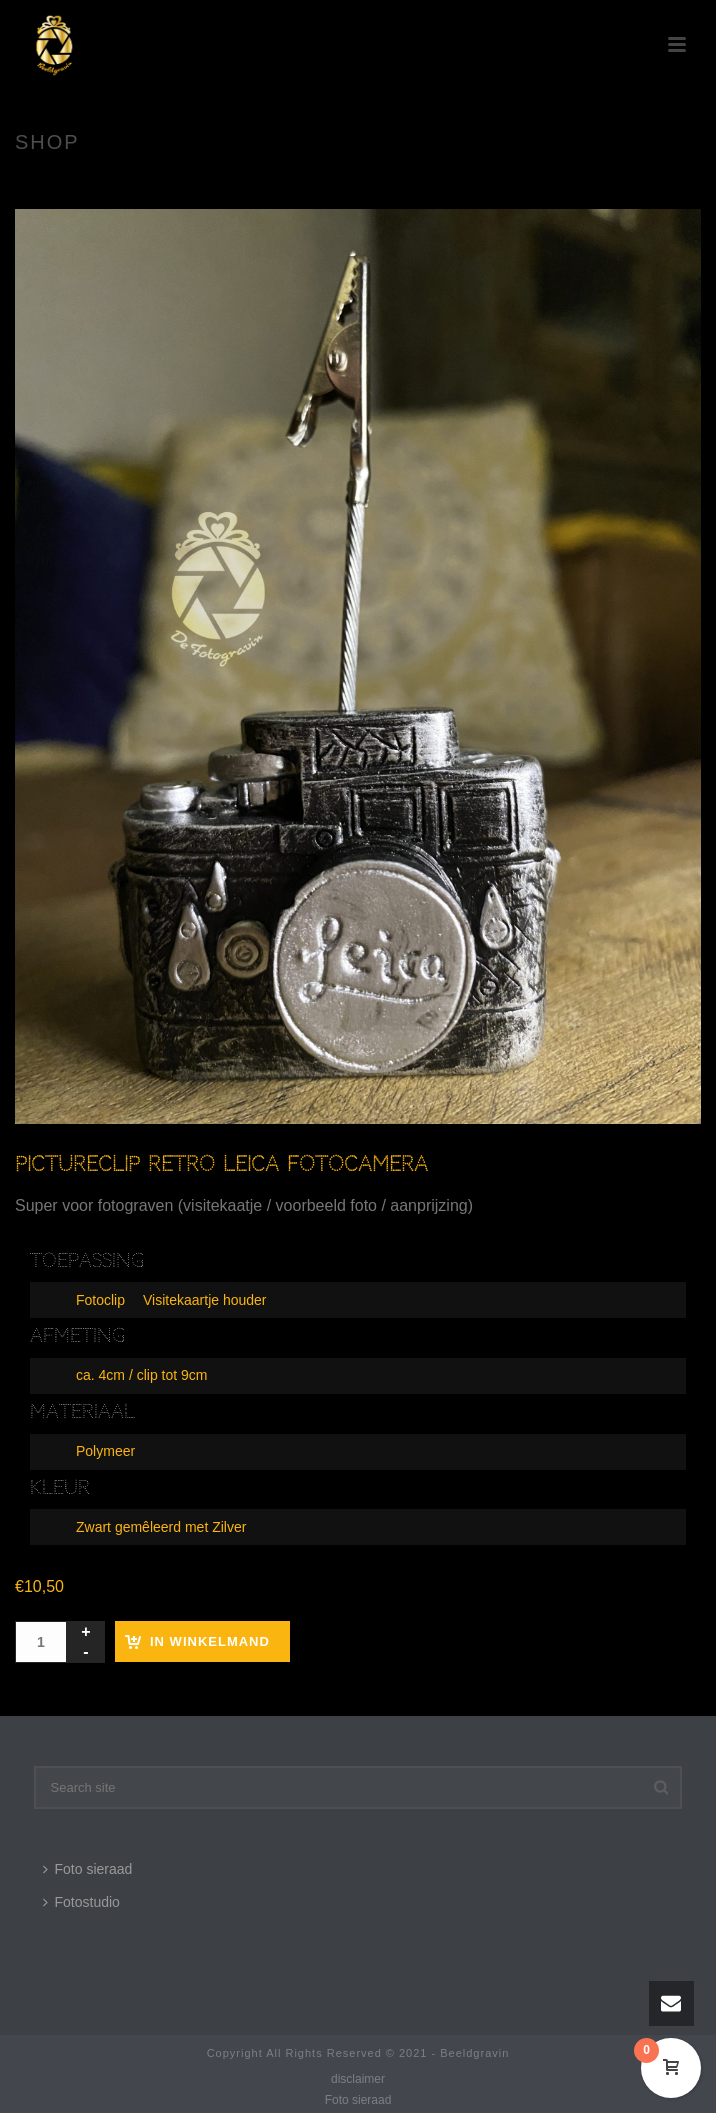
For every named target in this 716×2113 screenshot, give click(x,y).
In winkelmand (210, 1641)
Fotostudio (81, 1902)
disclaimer (358, 2079)
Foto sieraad (88, 1869)
